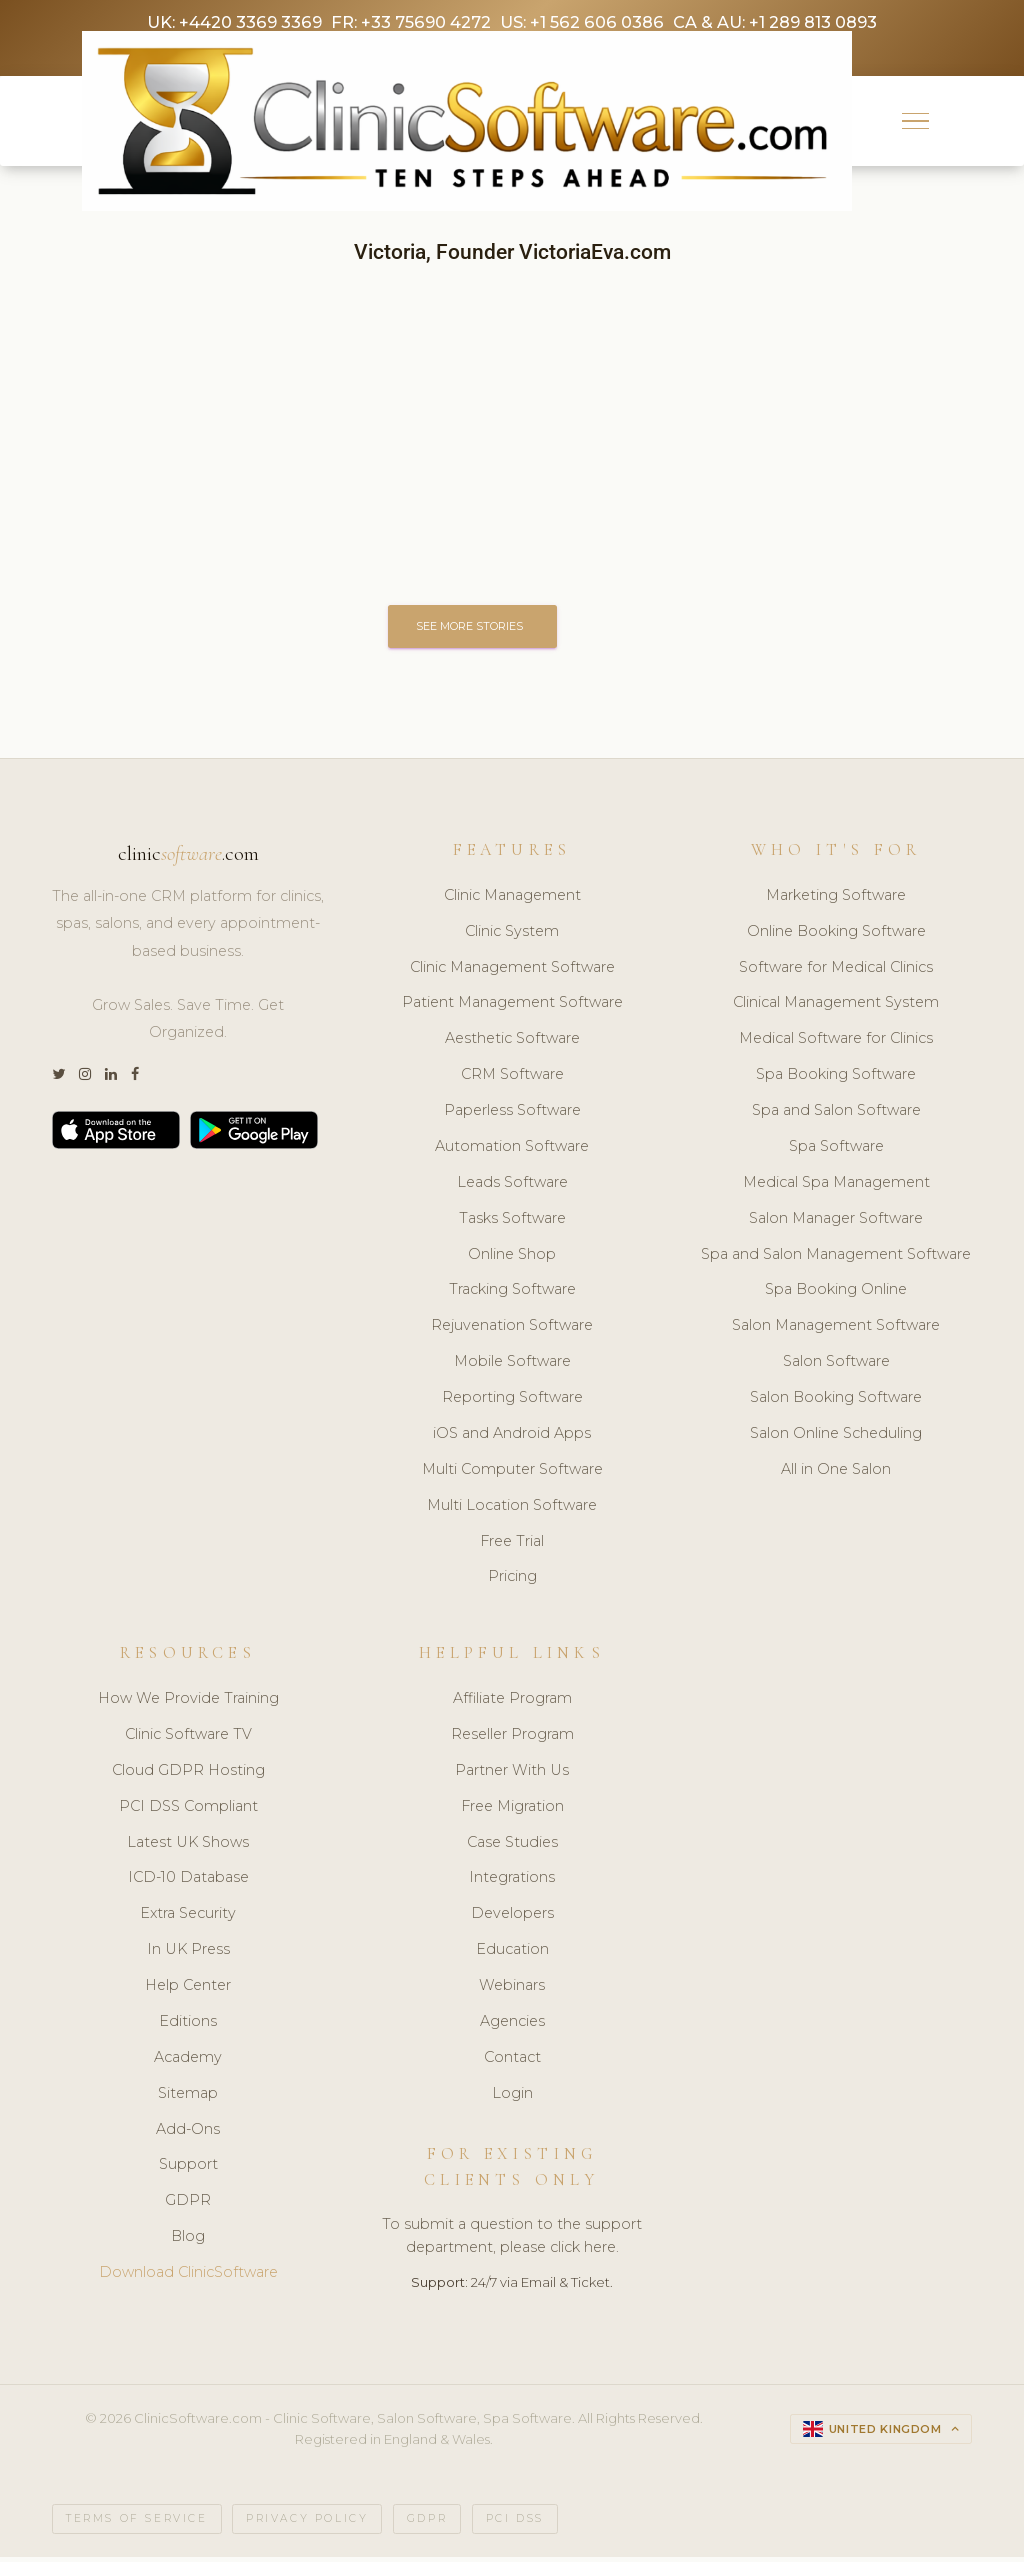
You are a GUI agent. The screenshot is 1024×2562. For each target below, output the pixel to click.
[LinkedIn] (111, 1079)
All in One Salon (836, 1473)
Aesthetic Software (512, 1043)
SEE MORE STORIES (475, 629)
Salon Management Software (836, 1330)
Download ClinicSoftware (188, 2277)
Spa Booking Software (836, 1079)
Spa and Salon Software (836, 1115)
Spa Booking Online (836, 1294)
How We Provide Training (188, 1703)
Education (512, 1954)
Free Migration (512, 1810)
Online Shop (512, 1258)
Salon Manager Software (836, 1222)
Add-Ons (188, 2133)
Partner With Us (512, 1775)
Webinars (512, 1990)
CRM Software (512, 1079)
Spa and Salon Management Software (836, 1258)
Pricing (512, 1581)
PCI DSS (515, 2522)
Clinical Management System (836, 1007)
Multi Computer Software (512, 1473)
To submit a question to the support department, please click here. (512, 2240)
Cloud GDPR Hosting (188, 1775)
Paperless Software (512, 1115)
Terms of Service (137, 2522)
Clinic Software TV (188, 1739)
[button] (915, 123)
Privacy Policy (307, 2522)
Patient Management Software (512, 1007)
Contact (512, 2062)
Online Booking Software (836, 935)
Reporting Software (512, 1402)
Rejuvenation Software (512, 1330)
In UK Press (188, 1954)
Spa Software (836, 1151)
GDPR (188, 2205)
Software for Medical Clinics (836, 971)
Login (512, 2097)
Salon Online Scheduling (836, 1438)
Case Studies (512, 1846)
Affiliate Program (512, 1703)
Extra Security (188, 1918)
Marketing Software (836, 899)
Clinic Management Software (512, 971)
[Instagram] (85, 1079)
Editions (188, 2026)
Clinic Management (512, 899)
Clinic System (512, 935)
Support (188, 2169)
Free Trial (512, 1545)
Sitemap (188, 2097)
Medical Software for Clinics (836, 1043)
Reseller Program (512, 1739)
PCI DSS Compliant (188, 1810)
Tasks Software (512, 1222)
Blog (188, 2241)
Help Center (188, 1990)
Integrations (512, 1882)
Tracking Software (512, 1294)
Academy (188, 2062)
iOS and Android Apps (512, 1438)
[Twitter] (58, 1079)
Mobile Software (512, 1366)
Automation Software (512, 1151)
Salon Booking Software (836, 1402)
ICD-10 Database (188, 1882)
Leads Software (512, 1186)
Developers (512, 1918)
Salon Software (836, 1366)
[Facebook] (135, 1079)
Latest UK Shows (188, 1846)
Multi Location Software (512, 1509)
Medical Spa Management (836, 1186)
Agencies (512, 2026)
